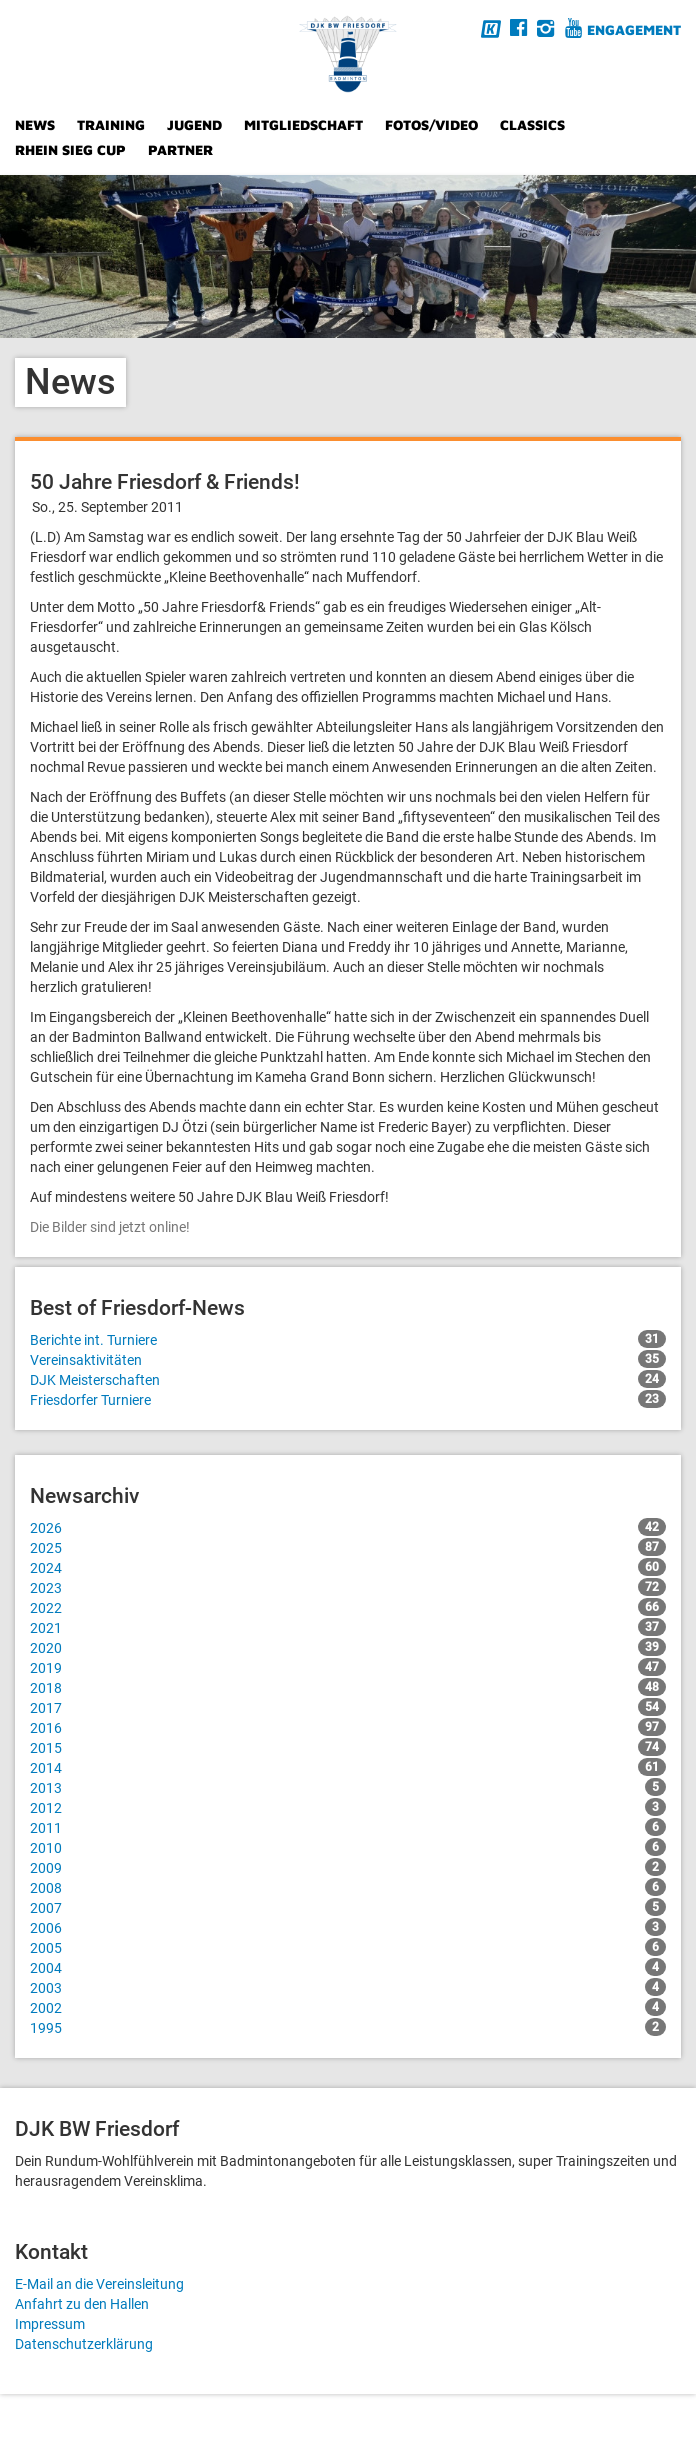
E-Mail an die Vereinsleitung (99, 2284)
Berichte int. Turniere (348, 1339)
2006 (348, 1927)
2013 (348, 1787)
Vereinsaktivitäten (348, 1359)
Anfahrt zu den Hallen (82, 2304)
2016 (348, 1727)
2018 (348, 1687)
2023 (348, 1587)
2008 (348, 1887)
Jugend (194, 124)
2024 (348, 1567)
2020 (348, 1647)
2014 (348, 1767)
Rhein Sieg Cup (70, 149)
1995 (348, 2027)
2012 (348, 1807)
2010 (348, 1847)
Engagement (634, 29)
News (35, 124)
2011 (348, 1827)
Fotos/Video (431, 124)
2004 (348, 1967)
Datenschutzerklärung (84, 2344)
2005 (348, 1947)
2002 (348, 2007)
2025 (348, 1547)
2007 (348, 1907)
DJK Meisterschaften (348, 1379)
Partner (180, 149)
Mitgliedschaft (303, 124)
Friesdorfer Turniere (348, 1399)
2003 (348, 1987)
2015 (348, 1747)
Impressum (50, 2324)
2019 (348, 1667)
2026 (348, 1527)
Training (111, 124)
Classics (532, 124)
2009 (348, 1867)
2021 (348, 1627)
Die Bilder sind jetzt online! (110, 1227)
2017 (348, 1707)
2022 (348, 1607)
